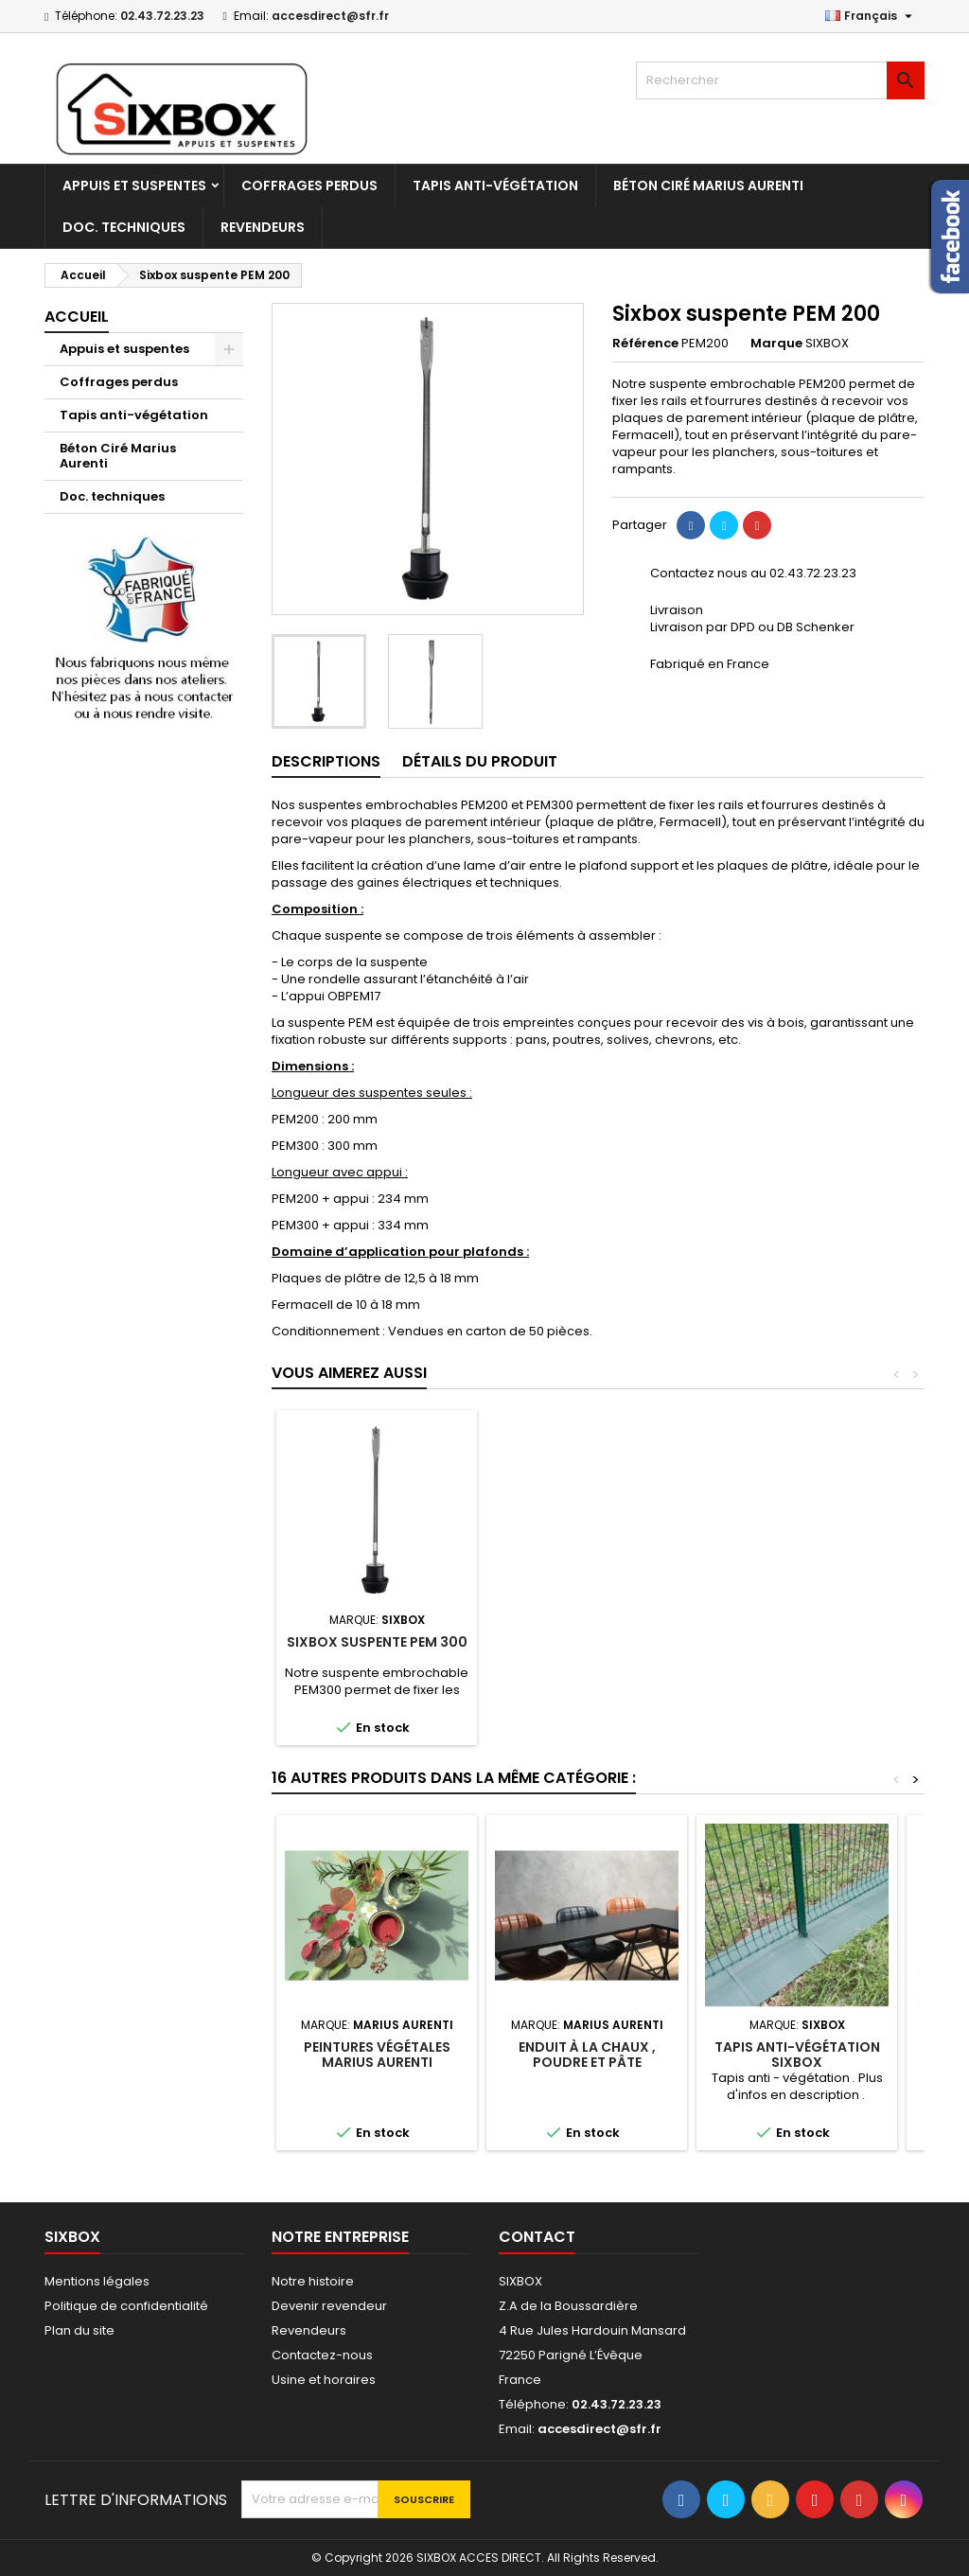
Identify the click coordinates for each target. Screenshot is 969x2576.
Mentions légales (97, 2281)
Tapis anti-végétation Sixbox (797, 2055)
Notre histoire (313, 2281)
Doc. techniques (123, 227)
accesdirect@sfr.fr (330, 16)
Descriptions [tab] (326, 761)
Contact (537, 2237)
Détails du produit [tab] (479, 761)
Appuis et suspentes (134, 185)
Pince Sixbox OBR (587, 1641)
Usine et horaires (324, 2380)
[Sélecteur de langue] (871, 16)
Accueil (76, 316)
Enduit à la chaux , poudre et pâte (587, 2055)
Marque (776, 343)
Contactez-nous (322, 2355)
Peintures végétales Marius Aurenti (377, 2055)
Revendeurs (262, 227)
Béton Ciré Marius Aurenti (708, 185)
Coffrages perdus (309, 185)
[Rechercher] (780, 80)
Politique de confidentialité (126, 2306)
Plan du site (79, 2330)
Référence (645, 343)
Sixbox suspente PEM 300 (797, 1641)
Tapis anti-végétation (495, 185)
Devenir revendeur (329, 2306)
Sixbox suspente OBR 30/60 (376, 1649)
